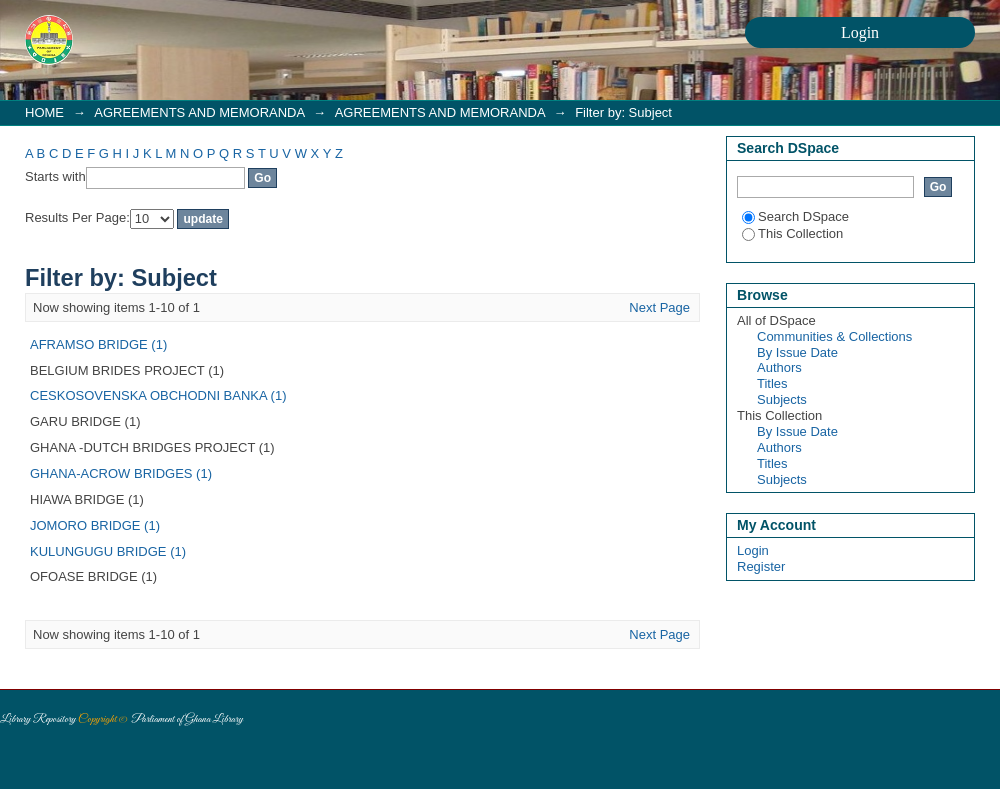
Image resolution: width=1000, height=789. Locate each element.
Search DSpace (795, 216)
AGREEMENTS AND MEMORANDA (199, 112)
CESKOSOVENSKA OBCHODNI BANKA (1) (158, 395)
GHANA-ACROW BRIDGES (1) (121, 473)
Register (761, 566)
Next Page (659, 307)
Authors (779, 367)
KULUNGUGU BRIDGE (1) (108, 551)
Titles (772, 383)
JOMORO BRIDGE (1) (95, 525)
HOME (44, 112)
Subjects (782, 399)
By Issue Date (797, 352)
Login (753, 550)
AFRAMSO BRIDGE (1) (98, 344)
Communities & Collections (834, 336)
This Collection (792, 233)
